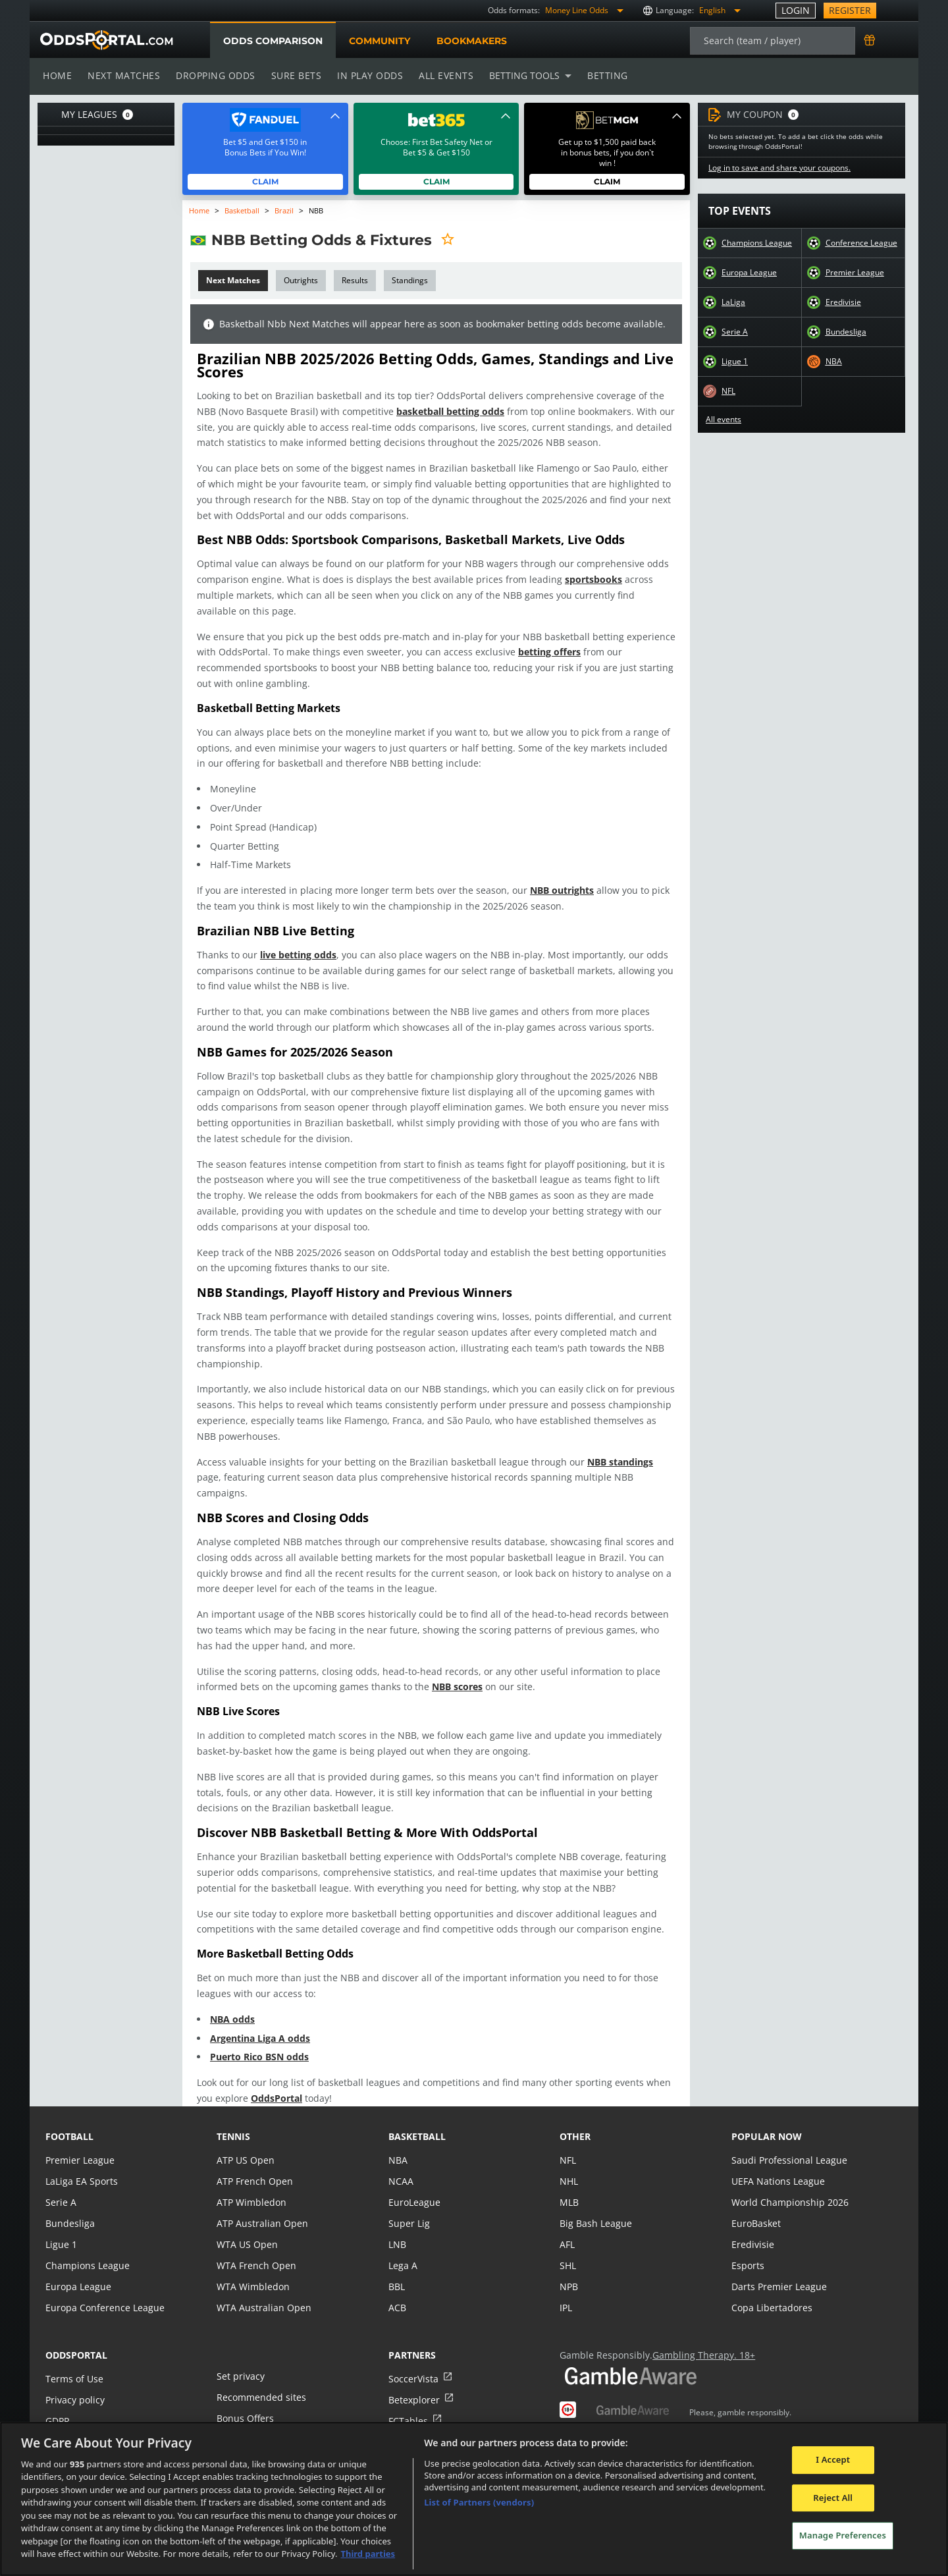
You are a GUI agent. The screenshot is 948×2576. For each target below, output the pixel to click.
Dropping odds (213, 75)
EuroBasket (755, 2207)
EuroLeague (414, 2186)
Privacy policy (74, 2384)
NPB (569, 2270)
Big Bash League (595, 2207)
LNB (397, 2228)
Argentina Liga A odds (260, 2022)
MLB (569, 2186)
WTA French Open (255, 2249)
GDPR (57, 2405)
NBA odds (232, 2003)
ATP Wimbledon (251, 2186)
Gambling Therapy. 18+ (699, 2339)
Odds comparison (272, 41)
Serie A (734, 332)
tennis (233, 2120)
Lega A (402, 2249)
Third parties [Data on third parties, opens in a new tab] (367, 2554)
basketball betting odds (424, 411)
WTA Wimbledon (252, 2270)
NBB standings (605, 1462)
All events (442, 75)
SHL (568, 2249)
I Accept (833, 2459)
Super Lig (408, 2207)
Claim (265, 181)
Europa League (749, 272)
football (69, 2120)
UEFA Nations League (777, 2165)
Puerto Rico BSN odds (259, 2041)
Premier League (854, 272)
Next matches (123, 75)
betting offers (539, 651)
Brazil (284, 210)
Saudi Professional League (787, 2144)
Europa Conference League (103, 2292)
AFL (567, 2228)
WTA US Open (246, 2228)
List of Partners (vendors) (479, 2502)
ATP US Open (245, 2144)
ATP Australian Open (261, 2207)
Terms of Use (73, 2363)
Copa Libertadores (770, 2292)
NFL (729, 391)
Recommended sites (260, 2381)
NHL (569, 2165)
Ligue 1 (735, 361)
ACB (397, 2292)
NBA (833, 361)
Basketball (243, 210)
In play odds (366, 75)
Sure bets (293, 75)
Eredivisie (843, 302)
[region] (474, 2499)
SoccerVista (412, 2363)
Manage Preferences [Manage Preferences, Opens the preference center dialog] (842, 2535)
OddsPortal (257, 2082)
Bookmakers (471, 41)
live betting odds (297, 954)
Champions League (757, 243)
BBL (396, 2270)
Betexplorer (413, 2384)
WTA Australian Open (262, 2292)
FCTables (407, 2405)
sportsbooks (578, 579)
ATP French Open (254, 2165)
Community (378, 41)
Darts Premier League (778, 2270)
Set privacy (240, 2360)
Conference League (861, 243)
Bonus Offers (245, 2402)
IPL (566, 2292)
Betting (601, 75)
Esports (747, 2249)
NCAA (400, 2165)
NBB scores (450, 1671)
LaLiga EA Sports (80, 2165)
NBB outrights (551, 890)
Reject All (833, 2498)
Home (57, 75)
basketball (417, 2120)
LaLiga (733, 302)
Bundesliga (846, 332)
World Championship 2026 (788, 2186)
